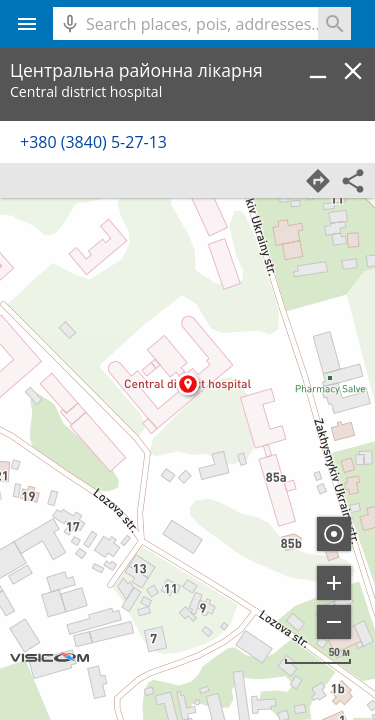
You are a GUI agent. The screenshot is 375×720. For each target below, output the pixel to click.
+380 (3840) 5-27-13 (93, 142)
